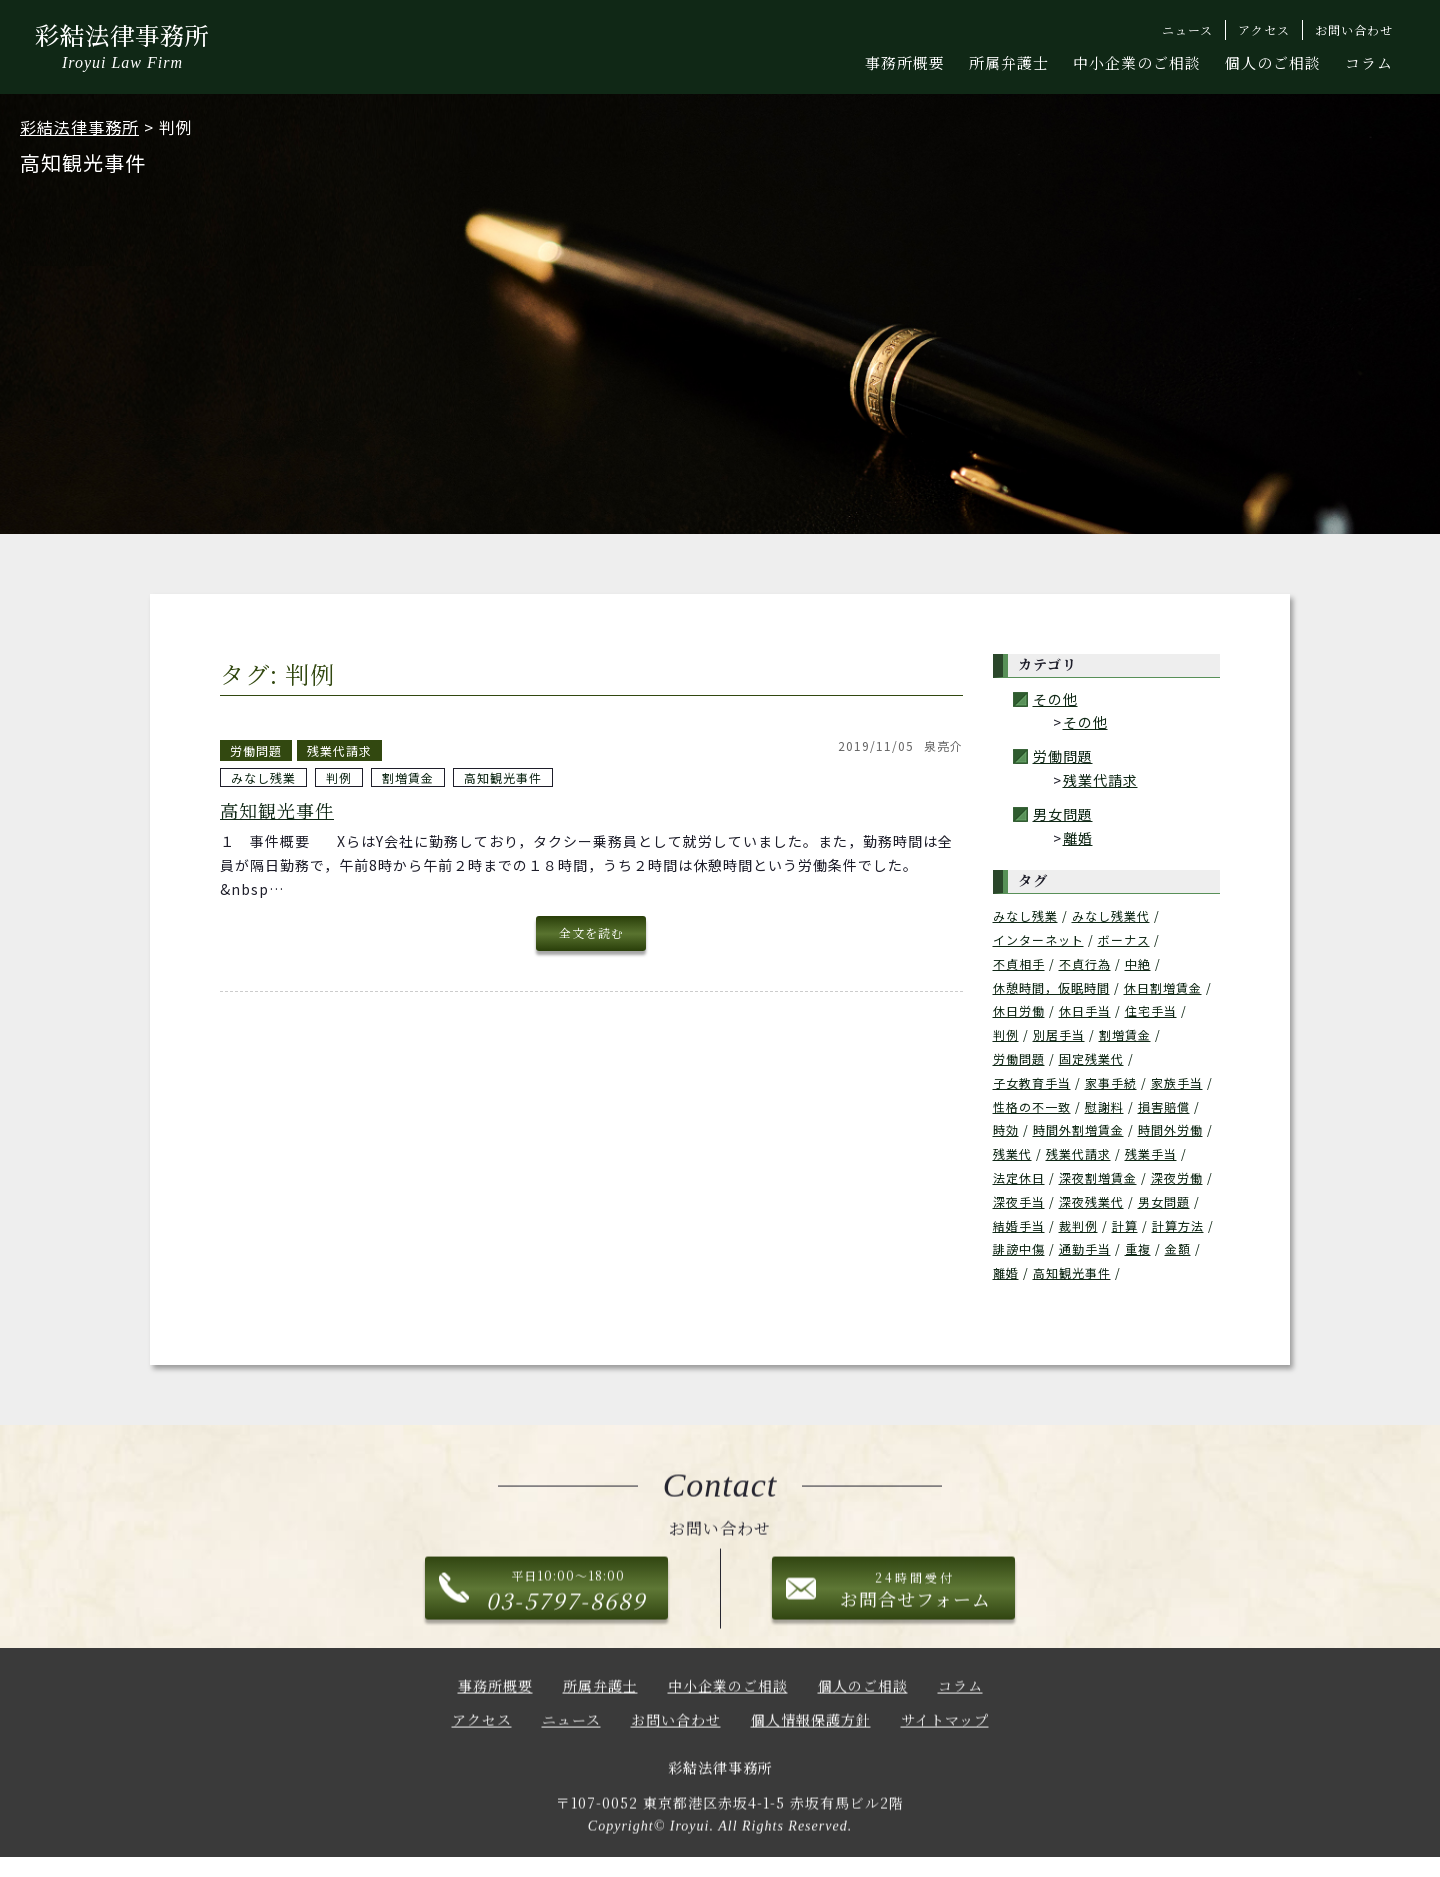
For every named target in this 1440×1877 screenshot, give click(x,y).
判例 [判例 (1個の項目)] (1006, 1034)
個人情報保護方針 (811, 1730)
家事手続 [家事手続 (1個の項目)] (1111, 1082)
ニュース (571, 1730)
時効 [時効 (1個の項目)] (1006, 1129)
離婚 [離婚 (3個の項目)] (1006, 1272)
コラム (1369, 62)
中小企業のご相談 (1137, 62)
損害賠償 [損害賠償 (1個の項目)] (1164, 1106)
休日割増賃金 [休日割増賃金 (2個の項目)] (1163, 987)
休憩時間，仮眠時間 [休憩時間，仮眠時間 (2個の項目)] (1051, 987)
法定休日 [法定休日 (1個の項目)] (1019, 1177)
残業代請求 (339, 750)
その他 (1055, 699)
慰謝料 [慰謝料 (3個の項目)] (1104, 1106)
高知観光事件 (503, 777)
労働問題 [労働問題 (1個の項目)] (1019, 1058)
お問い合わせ (676, 1730)
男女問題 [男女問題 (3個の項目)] (1164, 1201)
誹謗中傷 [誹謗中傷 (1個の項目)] (1019, 1248)
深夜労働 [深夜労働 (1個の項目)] (1177, 1177)
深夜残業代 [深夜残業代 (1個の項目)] (1091, 1201)
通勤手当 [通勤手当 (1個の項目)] (1085, 1248)
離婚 (1078, 838)
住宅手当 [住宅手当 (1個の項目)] (1151, 1010)
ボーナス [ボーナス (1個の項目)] (1124, 939)
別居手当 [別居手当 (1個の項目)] (1059, 1034)
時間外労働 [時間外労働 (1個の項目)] (1170, 1129)
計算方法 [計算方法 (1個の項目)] (1178, 1225)
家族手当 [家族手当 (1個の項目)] (1177, 1082)
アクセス (482, 1730)
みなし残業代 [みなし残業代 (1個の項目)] (1111, 915)
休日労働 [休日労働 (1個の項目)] (1019, 1010)
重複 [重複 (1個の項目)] (1138, 1248)
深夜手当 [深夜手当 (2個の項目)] (1019, 1201)
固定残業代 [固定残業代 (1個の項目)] (1091, 1058)
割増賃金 (408, 777)
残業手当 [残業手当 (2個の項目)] (1151, 1153)
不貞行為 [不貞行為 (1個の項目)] (1085, 963)
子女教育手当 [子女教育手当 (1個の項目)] (1032, 1082)
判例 (339, 777)
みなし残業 (263, 777)
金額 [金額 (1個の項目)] (1178, 1248)
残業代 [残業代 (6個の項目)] (1012, 1153)
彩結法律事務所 (122, 49)
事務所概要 (905, 62)
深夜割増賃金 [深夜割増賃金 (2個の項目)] (1098, 1177)
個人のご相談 (1273, 62)
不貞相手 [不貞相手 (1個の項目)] (1019, 963)
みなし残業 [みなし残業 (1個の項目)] (1025, 915)
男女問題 (1063, 814)
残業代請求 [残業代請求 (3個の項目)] (1078, 1153)
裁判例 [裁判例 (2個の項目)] (1078, 1225)
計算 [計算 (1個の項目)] (1125, 1225)
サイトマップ (945, 1730)
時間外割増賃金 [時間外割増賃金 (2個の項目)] (1078, 1129)
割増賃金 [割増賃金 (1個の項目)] (1125, 1034)
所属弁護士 (1009, 62)
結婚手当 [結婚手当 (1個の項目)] (1019, 1225)
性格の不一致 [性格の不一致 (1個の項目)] (1032, 1106)
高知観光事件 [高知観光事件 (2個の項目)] (1072, 1272)
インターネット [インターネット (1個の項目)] (1038, 939)
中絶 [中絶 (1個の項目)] (1138, 963)
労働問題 (256, 750)
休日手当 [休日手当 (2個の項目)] (1085, 1010)
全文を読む (591, 932)
